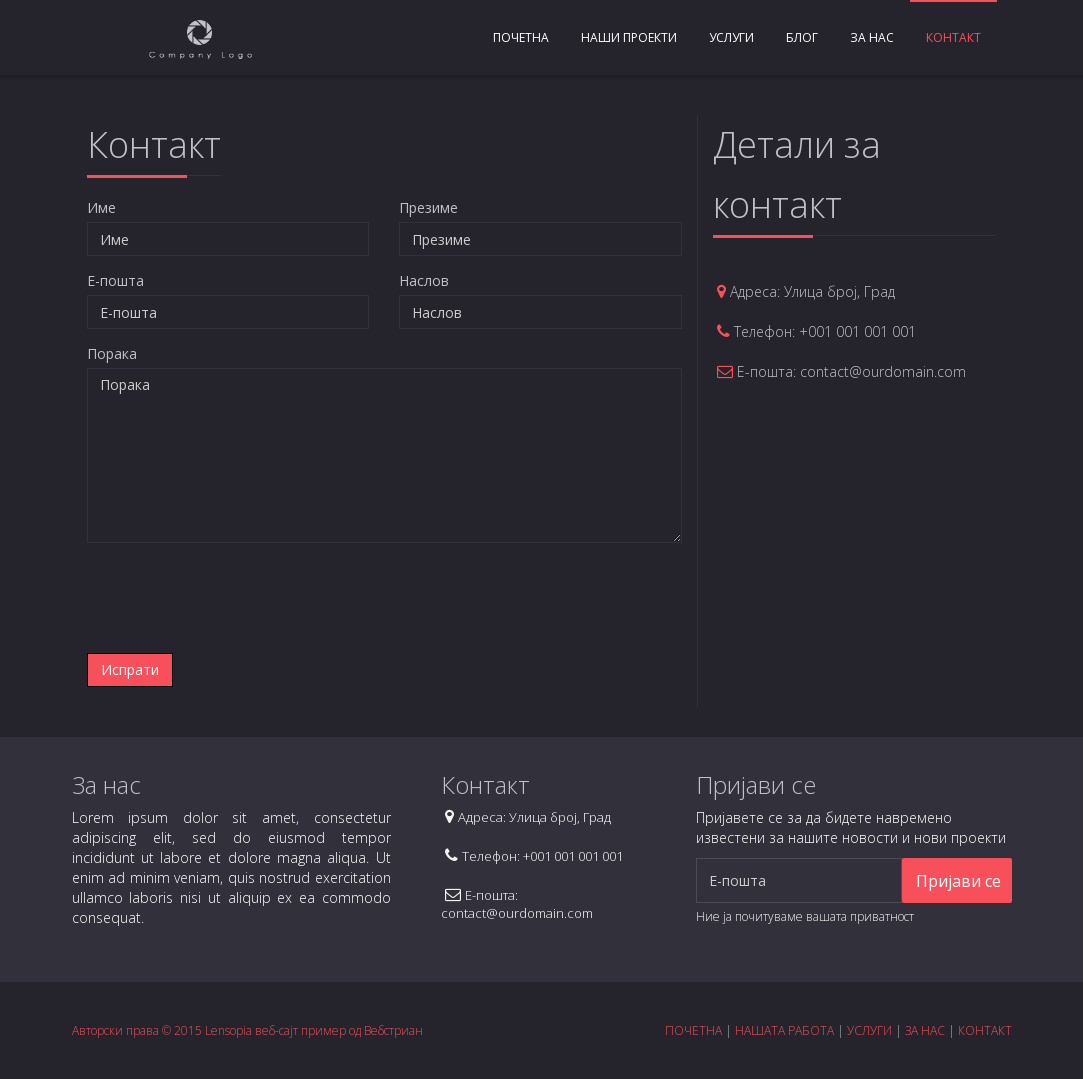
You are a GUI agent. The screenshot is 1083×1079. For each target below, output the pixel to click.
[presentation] (240, 598)
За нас (872, 37)
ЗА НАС (925, 1030)
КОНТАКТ (985, 1030)
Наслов (424, 280)
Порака (112, 353)
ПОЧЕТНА (693, 1030)
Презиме (428, 207)
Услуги (731, 37)
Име (101, 207)
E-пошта (115, 280)
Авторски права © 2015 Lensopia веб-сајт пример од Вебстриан (247, 1030)
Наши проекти (629, 37)
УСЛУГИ (869, 1030)
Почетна (521, 37)
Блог (802, 37)
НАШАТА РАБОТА (784, 1030)
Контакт (953, 37)
